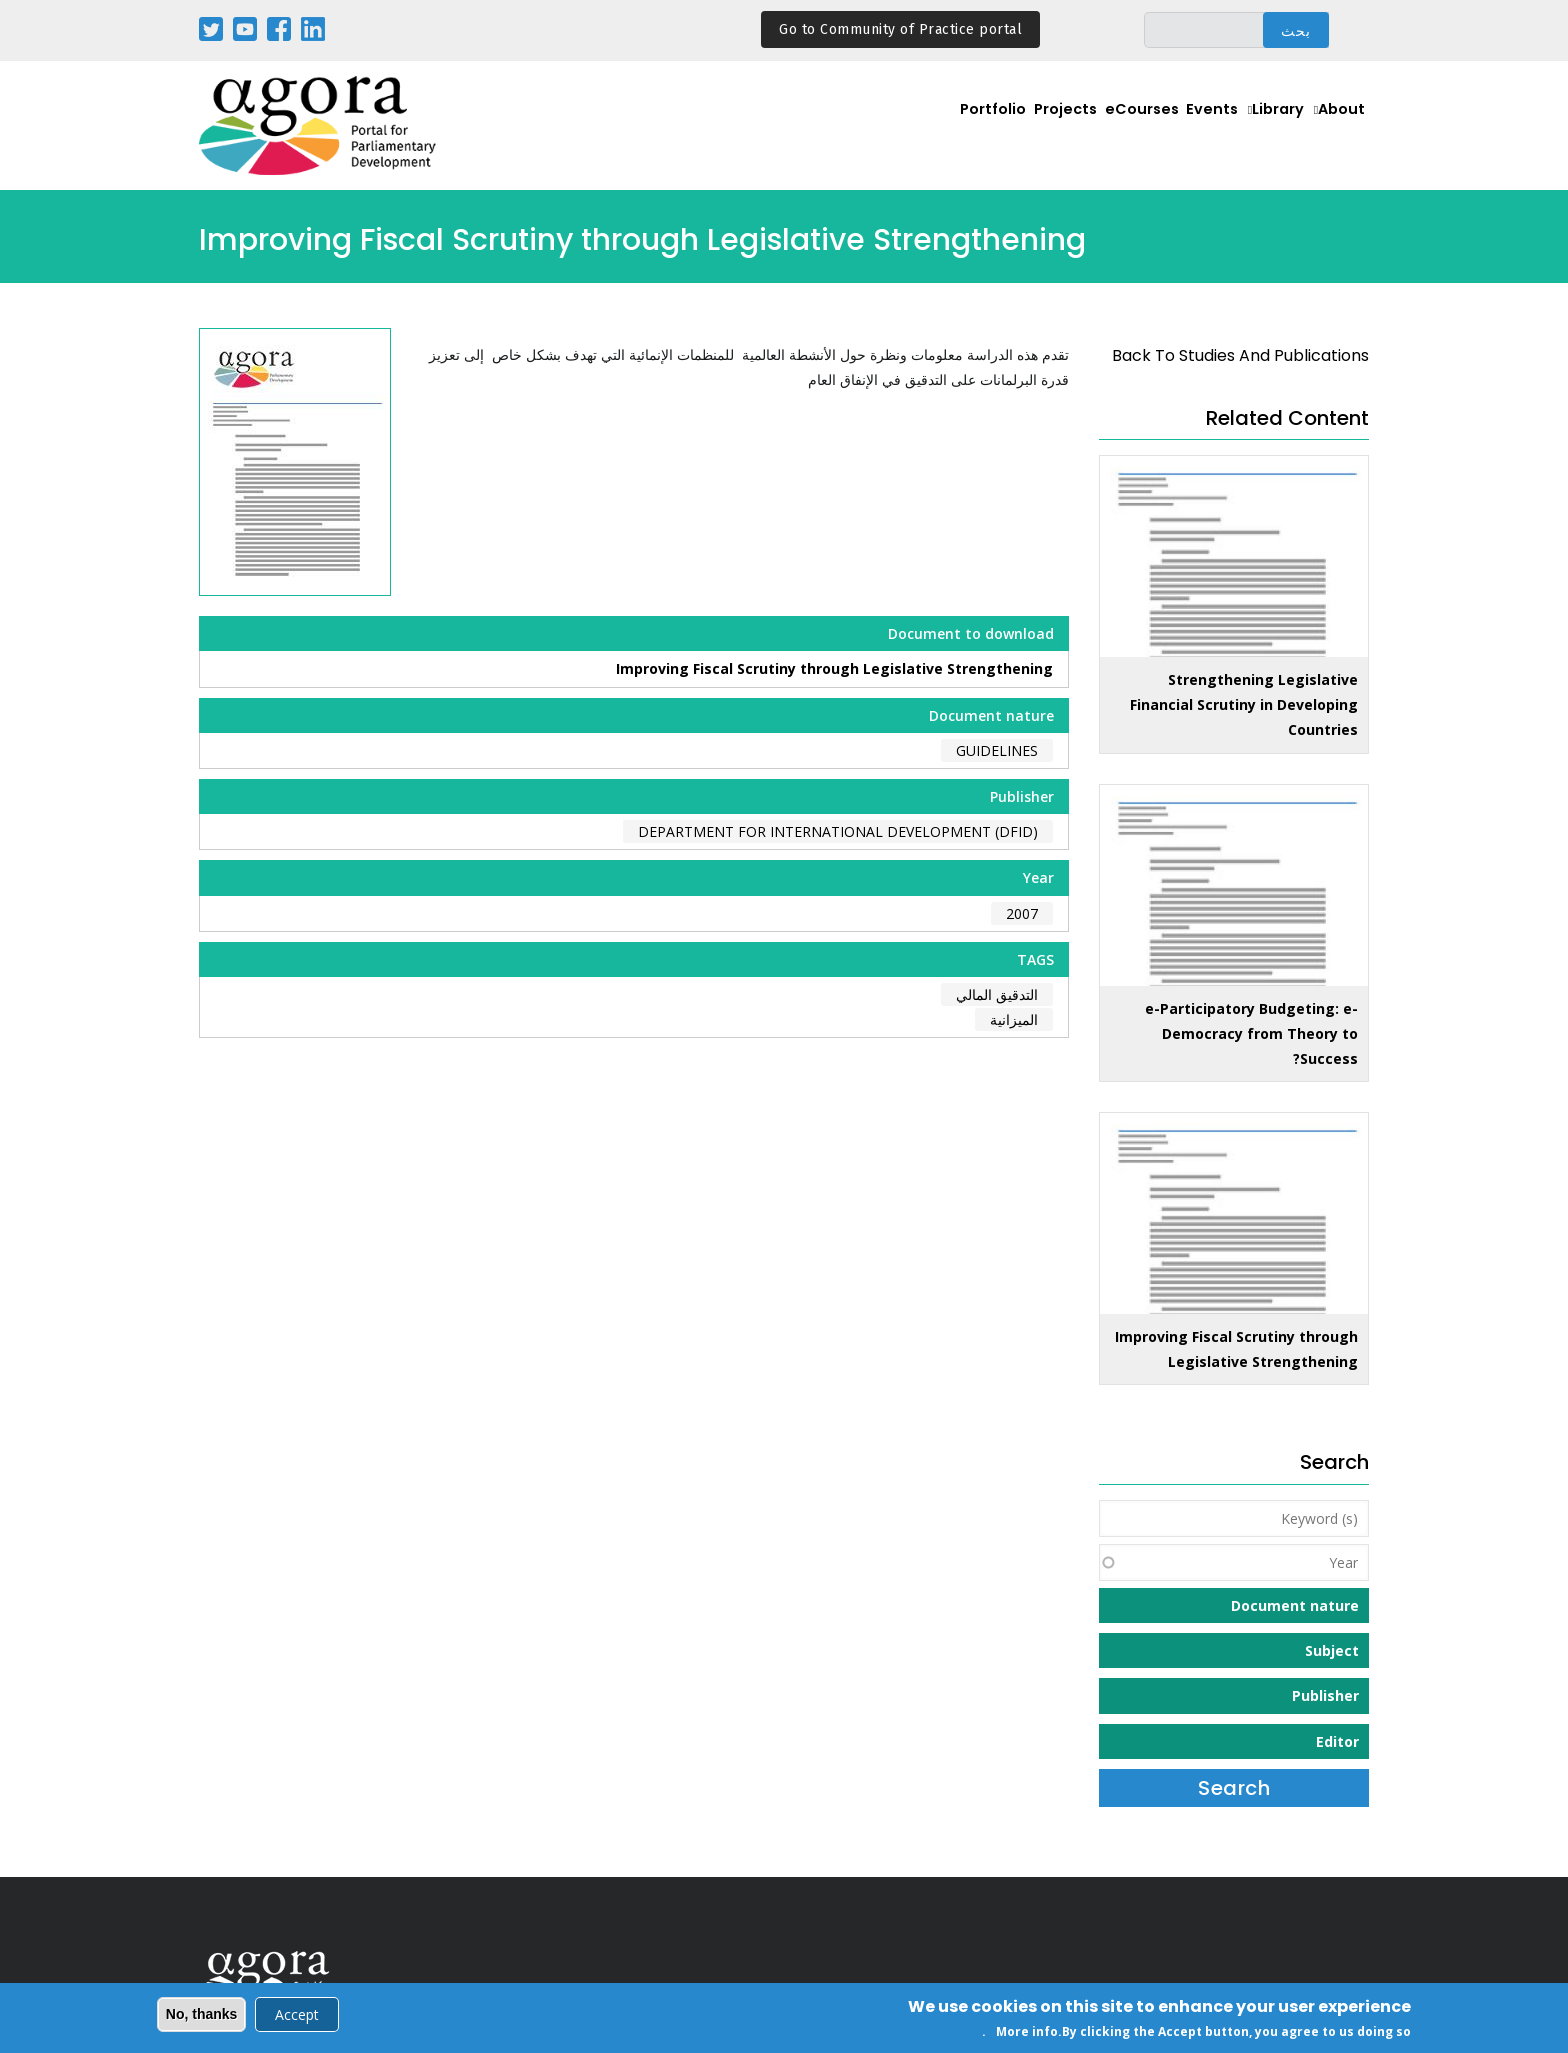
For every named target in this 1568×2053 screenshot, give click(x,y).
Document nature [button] (1295, 1605)
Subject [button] (1332, 1650)
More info (1027, 2033)
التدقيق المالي (997, 994)
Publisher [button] (1325, 1695)
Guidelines (997, 750)
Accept (297, 2016)
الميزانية (1014, 1019)
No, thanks (202, 2016)
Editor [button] (1337, 1741)
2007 (1022, 913)
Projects (1021, 126)
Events (1188, 126)
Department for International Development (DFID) (838, 831)
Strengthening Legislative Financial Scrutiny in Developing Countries (1244, 704)
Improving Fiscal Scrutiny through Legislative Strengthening (834, 668)
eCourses (1108, 126)
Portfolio (939, 126)
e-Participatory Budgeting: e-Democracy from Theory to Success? (1251, 1033)
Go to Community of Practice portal (900, 29)
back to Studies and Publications (1240, 355)
